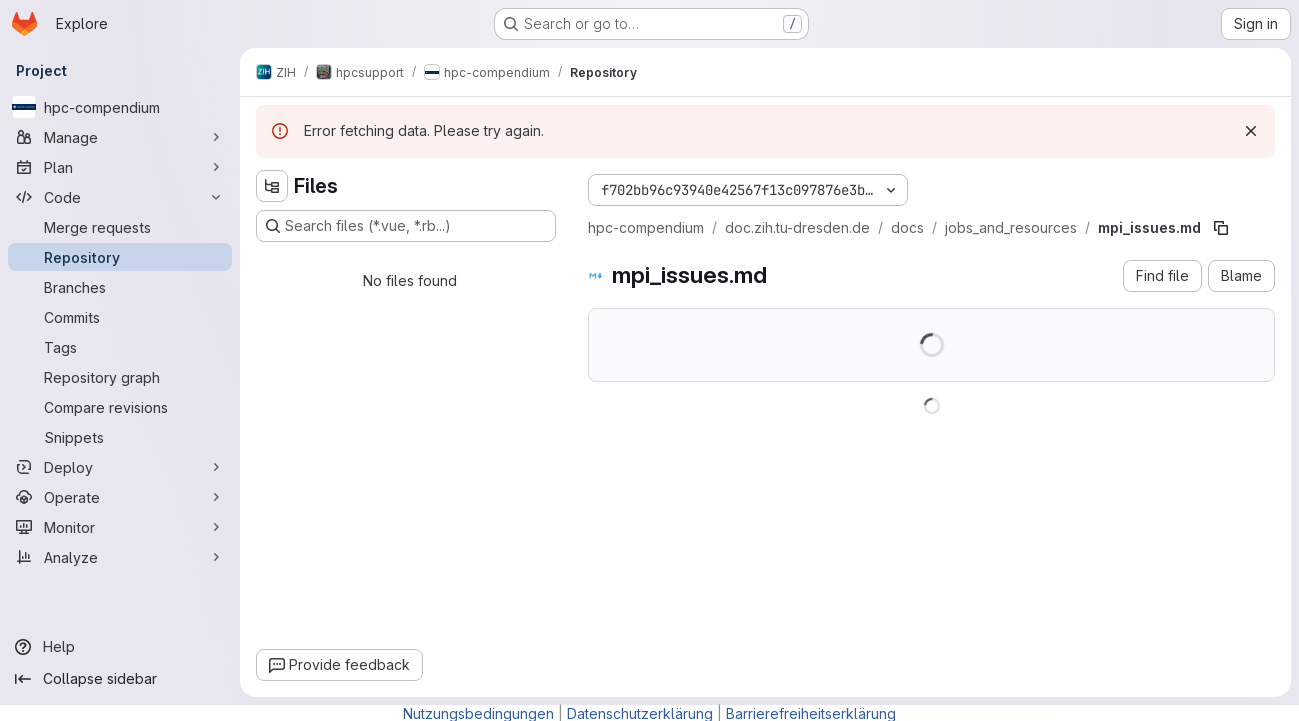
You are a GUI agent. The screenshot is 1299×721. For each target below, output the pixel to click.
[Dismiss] (1251, 131)
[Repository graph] (120, 377)
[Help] (120, 647)
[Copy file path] (1221, 228)
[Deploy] (120, 467)
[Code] (120, 197)
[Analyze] (120, 557)
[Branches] (120, 287)
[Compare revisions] (120, 407)
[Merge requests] (120, 227)
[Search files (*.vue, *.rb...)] (406, 226)
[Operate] (120, 497)
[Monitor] (120, 527)
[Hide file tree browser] (272, 186)
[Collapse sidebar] (120, 679)
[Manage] (120, 137)
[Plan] (120, 167)
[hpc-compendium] (120, 107)
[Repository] (120, 257)
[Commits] (120, 317)
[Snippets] (120, 437)
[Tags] (120, 347)
